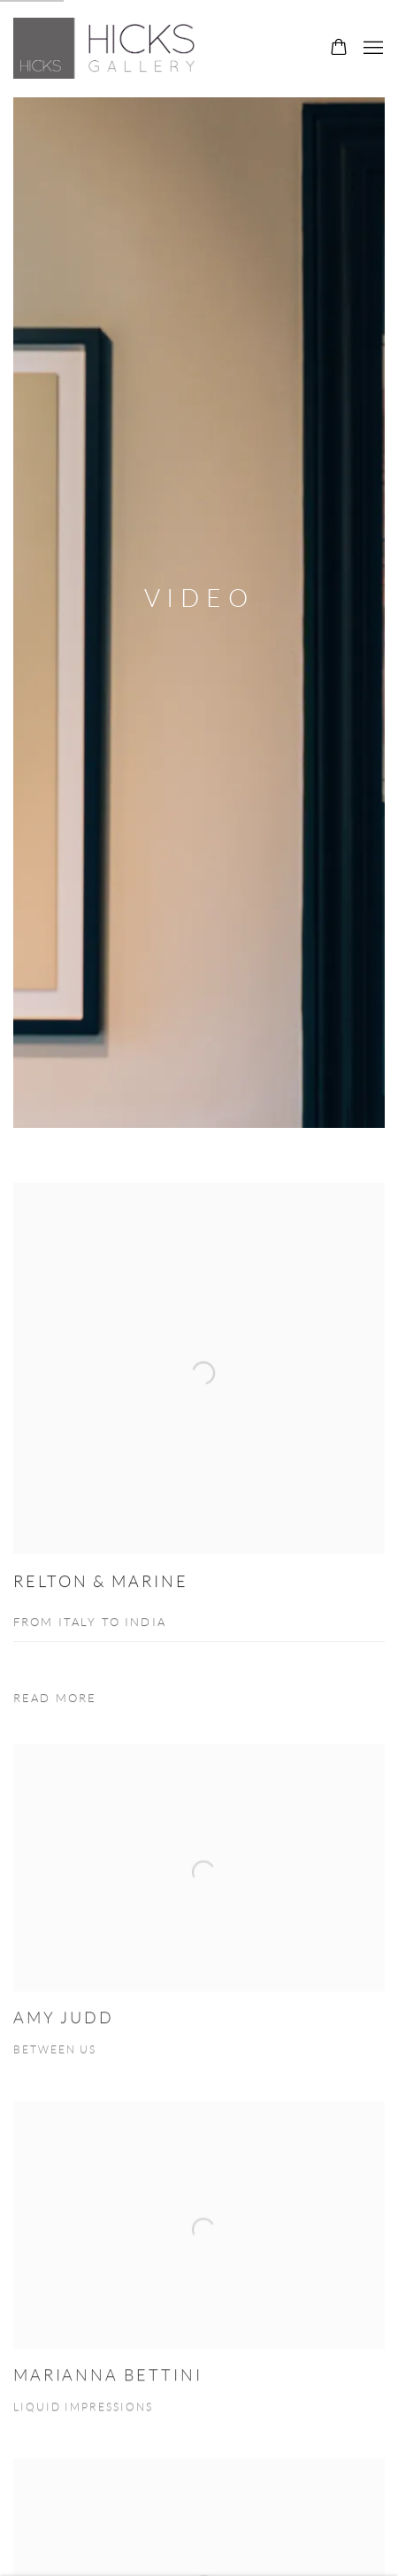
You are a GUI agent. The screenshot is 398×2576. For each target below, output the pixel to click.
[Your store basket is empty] (338, 48)
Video (199, 598)
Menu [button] (371, 48)
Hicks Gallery (110, 48)
